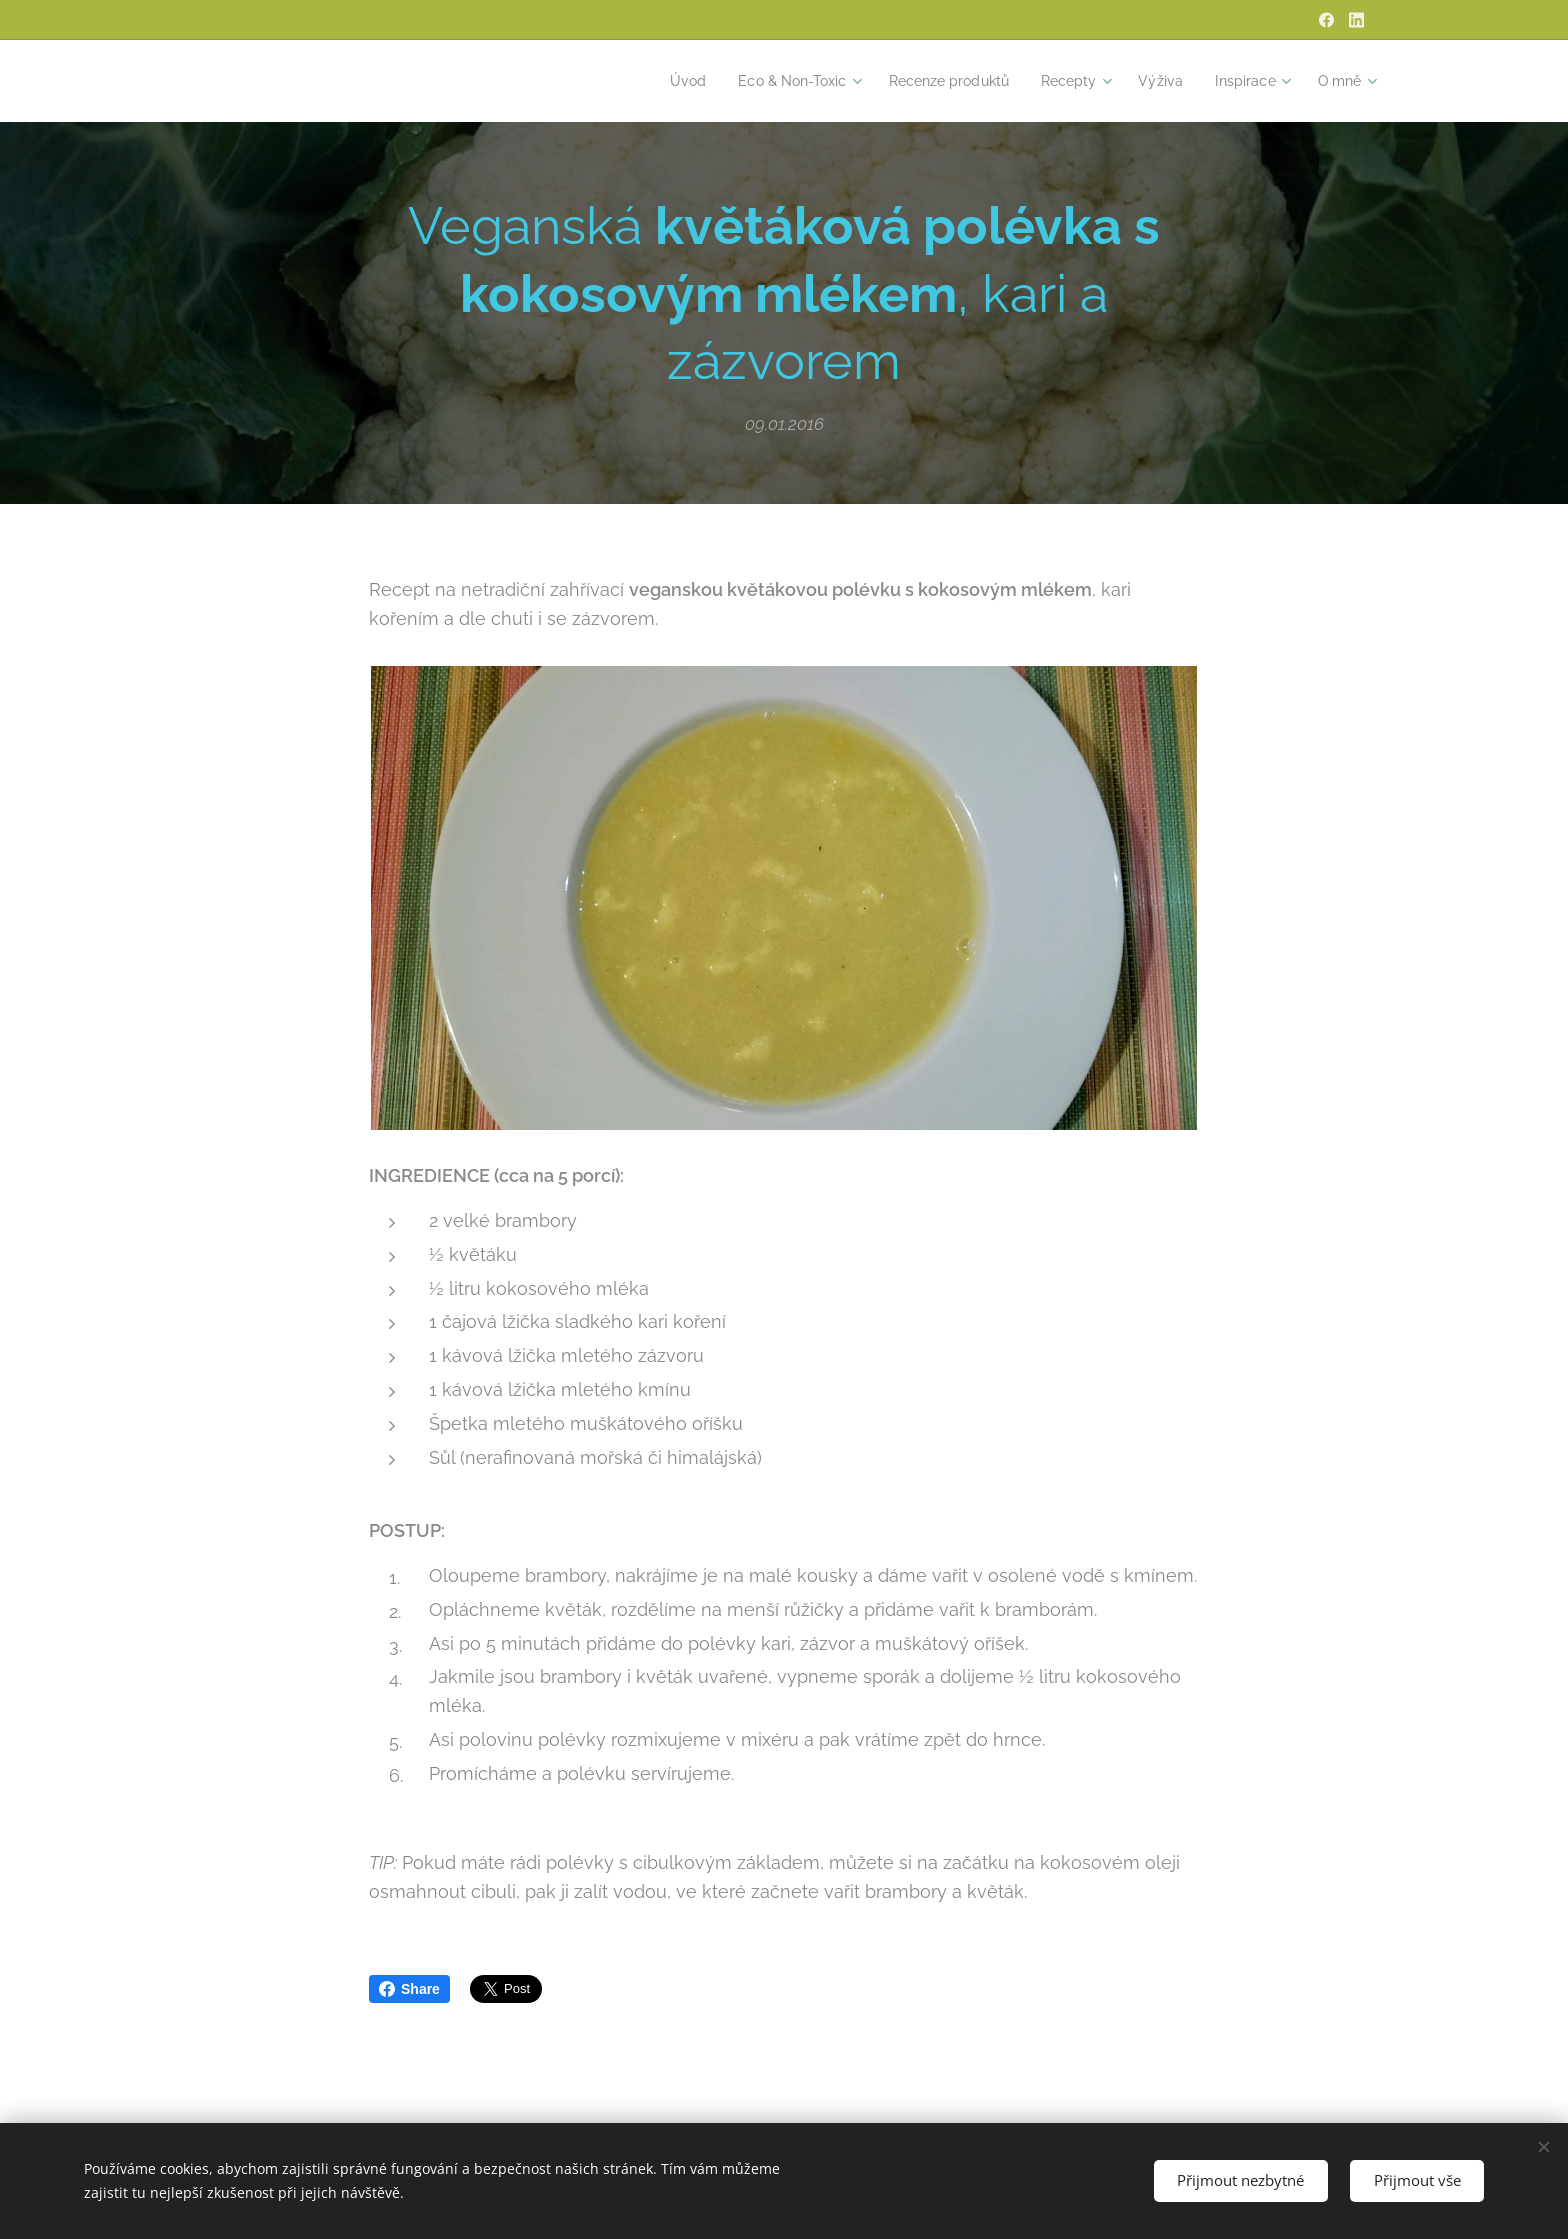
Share (409, 1989)
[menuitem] (657, 81)
